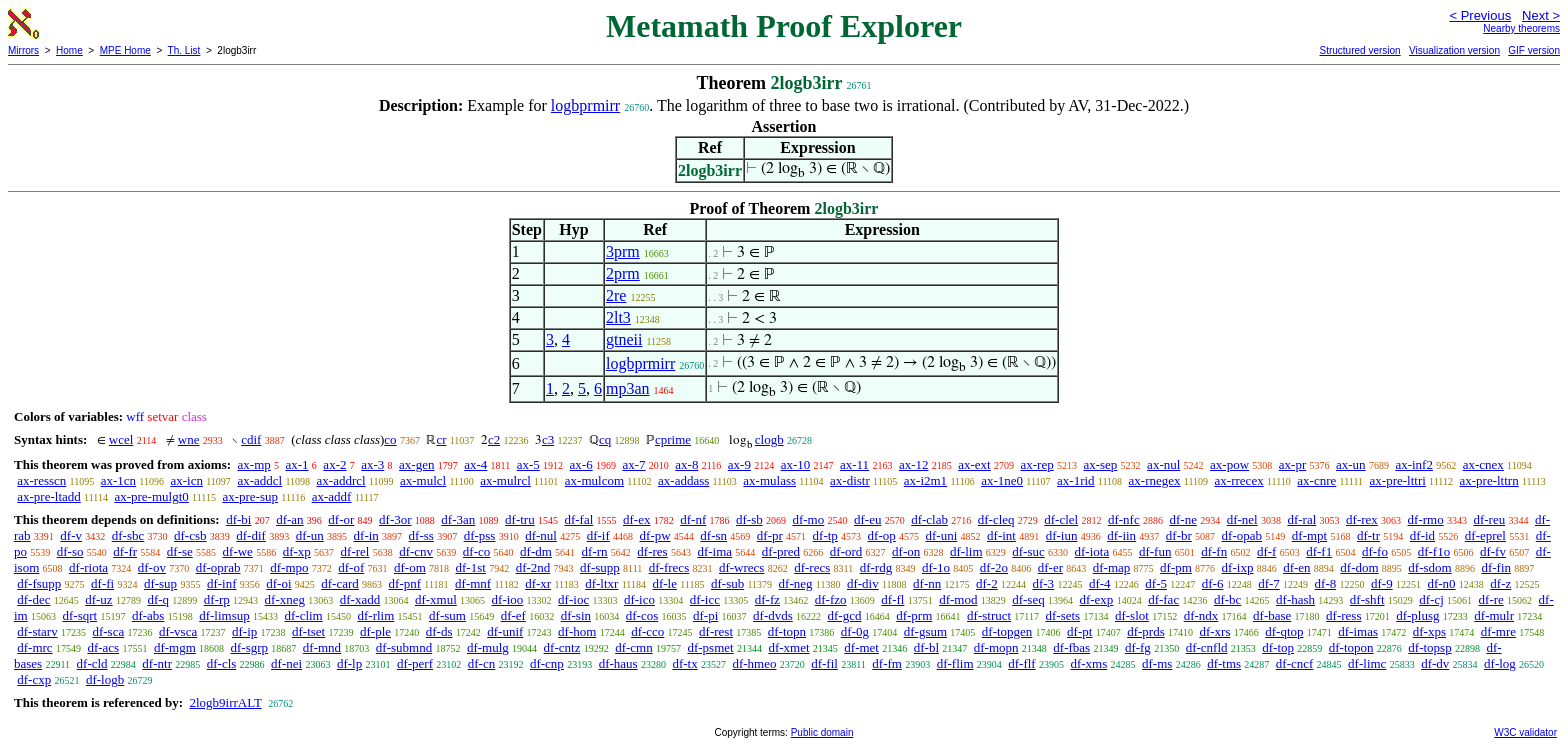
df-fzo (831, 599)
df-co (476, 551)
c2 (494, 439)
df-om (410, 567)
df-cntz (562, 647)
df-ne (1182, 519)
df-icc (705, 599)
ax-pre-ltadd (49, 496)
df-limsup (224, 615)
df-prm (914, 615)
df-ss (421, 535)
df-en (1296, 567)
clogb (769, 439)
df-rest (716, 631)
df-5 (1156, 583)
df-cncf (1295, 663)
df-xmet (788, 647)
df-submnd (404, 647)
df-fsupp (39, 583)
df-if (598, 535)
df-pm (1176, 567)
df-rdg (876, 567)
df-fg (1138, 647)
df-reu (1489, 519)
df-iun (1062, 535)
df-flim (955, 663)
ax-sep (1100, 464)
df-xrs (1214, 631)
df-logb (105, 679)
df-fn (1214, 551)
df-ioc (573, 599)
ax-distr (850, 480)
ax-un (1351, 464)
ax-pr (1292, 464)
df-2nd (533, 567)
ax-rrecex (1239, 480)
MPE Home (125, 50)
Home (69, 50)
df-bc (1227, 599)
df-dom (1359, 567)
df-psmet (710, 647)
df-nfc (1124, 519)
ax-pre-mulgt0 (151, 496)
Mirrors (23, 50)
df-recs (812, 567)
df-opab (1242, 535)
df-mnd (322, 647)
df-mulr (1494, 615)
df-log (1500, 663)
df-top (1278, 647)
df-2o (994, 567)
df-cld (92, 663)
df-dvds (773, 615)
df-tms (1224, 663)
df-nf (693, 519)
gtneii (624, 339)
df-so (70, 551)
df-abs (148, 615)
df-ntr (157, 663)
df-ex (636, 519)
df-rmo (1426, 519)
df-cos (642, 615)
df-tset (308, 631)
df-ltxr (601, 583)
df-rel (355, 551)
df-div (863, 583)
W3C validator (1525, 732)
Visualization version (1454, 50)
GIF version (1534, 50)
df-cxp (34, 679)
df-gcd (845, 615)
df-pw (655, 535)
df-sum (447, 615)
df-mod (958, 599)
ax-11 (854, 464)
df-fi (102, 583)
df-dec (33, 599)
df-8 (1326, 583)
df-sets (1063, 615)
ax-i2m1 (925, 480)
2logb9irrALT (225, 702)
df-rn (595, 551)
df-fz (767, 599)
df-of (351, 567)
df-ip (244, 631)
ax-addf (332, 496)
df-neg (796, 583)
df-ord (846, 551)
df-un (310, 535)
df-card (340, 583)
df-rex (1362, 519)
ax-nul (1163, 464)
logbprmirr (585, 105)
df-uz (98, 599)
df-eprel (1485, 535)
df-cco (647, 631)
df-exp (1096, 599)
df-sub (727, 583)
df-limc (1367, 663)
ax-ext (974, 464)
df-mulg (488, 647)
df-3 (1043, 583)
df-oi (278, 583)
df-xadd (360, 599)
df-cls (222, 663)
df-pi (705, 615)
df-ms (1157, 663)
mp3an (628, 388)
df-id (1422, 535)
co (390, 439)
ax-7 (633, 464)
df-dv (1435, 663)
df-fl (892, 599)
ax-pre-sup (250, 496)
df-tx (684, 663)
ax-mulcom (594, 480)
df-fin (1496, 567)
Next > (1541, 15)
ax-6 (581, 464)
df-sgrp (250, 647)
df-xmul (436, 599)
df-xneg (285, 599)
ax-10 (796, 464)
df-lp (349, 663)
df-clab (929, 519)
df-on (906, 551)
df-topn (787, 631)
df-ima (714, 551)
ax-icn (187, 480)
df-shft (1367, 599)
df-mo (808, 519)
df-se (180, 551)
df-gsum (925, 631)
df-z (1500, 583)
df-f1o (1434, 551)
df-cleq (996, 519)
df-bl (926, 647)
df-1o (936, 567)
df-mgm (175, 647)
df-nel (1242, 519)
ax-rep (1036, 464)
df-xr (538, 583)
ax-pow (1229, 464)
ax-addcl (259, 480)
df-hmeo (754, 663)
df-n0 (1441, 583)
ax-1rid (1076, 480)
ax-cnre (1316, 480)
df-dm (536, 551)
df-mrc (34, 647)
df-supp (600, 567)
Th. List (184, 50)
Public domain (822, 732)
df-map (1112, 567)
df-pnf (405, 583)
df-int (1001, 535)
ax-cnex (1483, 464)
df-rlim (375, 615)
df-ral (1301, 519)
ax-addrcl (341, 480)
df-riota (88, 567)
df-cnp (547, 663)
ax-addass (683, 480)
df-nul (541, 535)
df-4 (1100, 583)
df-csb (190, 535)
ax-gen (416, 464)
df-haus (618, 663)
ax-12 (914, 464)
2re (616, 295)
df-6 (1213, 583)
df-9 (1382, 583)
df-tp (825, 535)
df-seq (1028, 599)
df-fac (1163, 599)
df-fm (887, 663)
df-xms (1088, 663)
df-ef (513, 615)
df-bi (238, 519)
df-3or (395, 519)
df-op (882, 535)
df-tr (1368, 535)
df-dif (251, 535)
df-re (1491, 599)
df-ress (1343, 615)
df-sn (713, 535)
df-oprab (218, 567)
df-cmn (634, 647)
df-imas (1358, 631)
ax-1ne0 (1002, 480)
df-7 (1269, 583)
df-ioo (508, 599)
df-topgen (1007, 631)
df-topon (1351, 647)
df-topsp (1429, 647)
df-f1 (1319, 551)
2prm (623, 273)
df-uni (942, 535)
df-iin (1121, 535)
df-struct (989, 615)
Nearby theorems (1521, 28)
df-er (1050, 567)
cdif (251, 439)
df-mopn (996, 647)
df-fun (1155, 551)
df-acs (103, 647)
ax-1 (297, 464)
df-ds (439, 631)
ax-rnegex (1155, 480)
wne (189, 439)
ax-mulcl (423, 480)
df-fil (824, 663)
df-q (158, 599)
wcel (121, 439)
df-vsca (178, 631)
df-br (1179, 535)
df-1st (471, 567)
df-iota (1092, 551)
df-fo (1375, 551)
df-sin (576, 615)
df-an (289, 519)
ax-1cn (118, 480)
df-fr (125, 551)
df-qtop (1284, 631)
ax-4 (475, 464)
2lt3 (618, 317)
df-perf (415, 663)
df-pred (781, 551)
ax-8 (686, 464)
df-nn (927, 583)
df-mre (1498, 631)
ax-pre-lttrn (1488, 480)
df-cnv (416, 551)
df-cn (481, 663)
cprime (673, 439)
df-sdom (1429, 567)
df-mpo (289, 567)
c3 (548, 439)
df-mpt (1309, 535)
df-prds (1146, 631)
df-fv (1493, 551)
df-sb (749, 519)
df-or (341, 519)
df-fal (578, 519)
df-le (664, 583)
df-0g (855, 631)
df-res (652, 551)
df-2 (987, 583)
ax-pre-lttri (1398, 480)
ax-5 (528, 464)
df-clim (303, 615)
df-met (861, 647)
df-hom (577, 631)
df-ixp (1238, 567)
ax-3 (372, 464)
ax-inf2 (1414, 464)
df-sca (108, 631)
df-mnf (473, 583)
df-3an (458, 519)
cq (605, 439)
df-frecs (669, 567)
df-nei (286, 663)
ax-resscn (41, 480)
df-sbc (128, 535)
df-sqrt (79, 615)
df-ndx (1201, 615)
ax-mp (254, 464)
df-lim (966, 551)
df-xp (297, 551)
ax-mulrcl (505, 480)
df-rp (217, 599)
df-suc (1028, 551)
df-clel (1061, 519)
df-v (71, 535)
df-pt (1079, 631)
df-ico (639, 599)
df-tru (520, 519)
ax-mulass (769, 480)
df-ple (375, 631)
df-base (1272, 615)
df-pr (770, 535)
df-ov (152, 567)
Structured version (1359, 50)
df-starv (37, 631)
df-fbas (1071, 647)
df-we (238, 551)
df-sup (160, 583)
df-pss (480, 535)
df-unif (505, 631)
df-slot (1132, 615)
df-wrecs (741, 567)
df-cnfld (1207, 647)
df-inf (222, 583)
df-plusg (1417, 615)
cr (441, 439)
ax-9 (739, 464)
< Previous (1480, 15)
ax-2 (334, 464)
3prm (623, 251)
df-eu (867, 519)
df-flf (1021, 663)
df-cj (1431, 599)
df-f (1267, 551)
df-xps (1429, 631)
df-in (366, 535)
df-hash (1295, 599)
